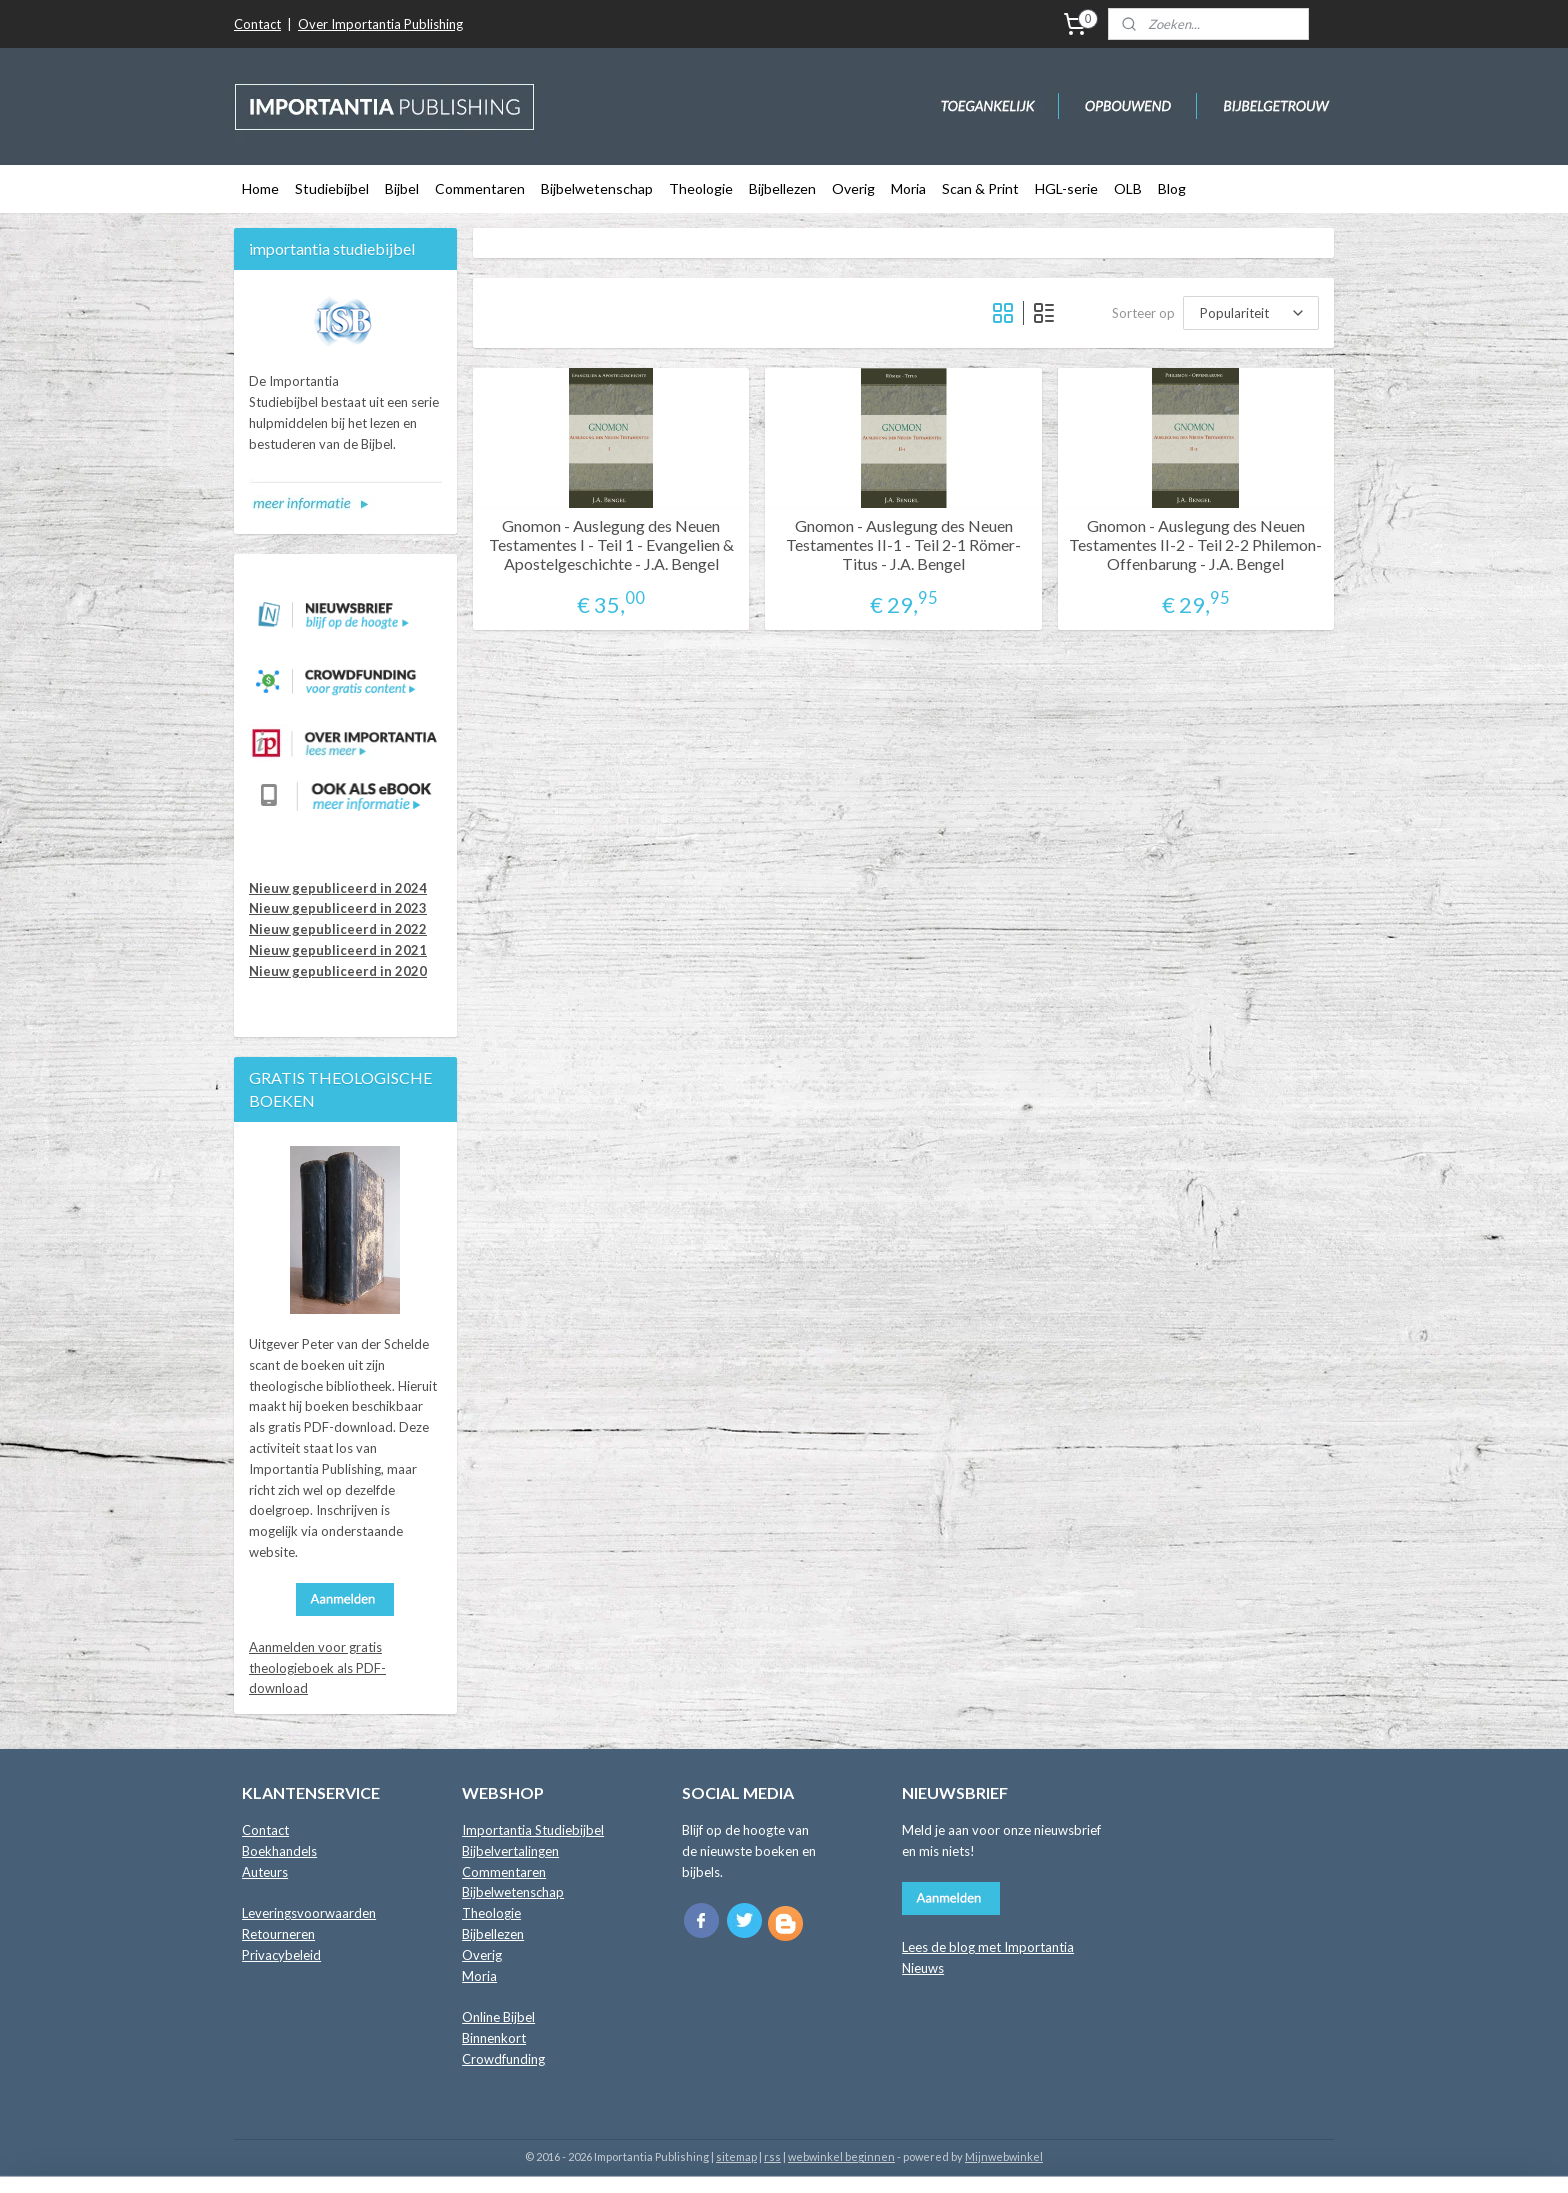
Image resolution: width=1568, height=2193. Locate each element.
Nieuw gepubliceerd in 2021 (338, 950)
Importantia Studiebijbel (533, 1830)
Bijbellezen (782, 188)
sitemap (736, 2156)
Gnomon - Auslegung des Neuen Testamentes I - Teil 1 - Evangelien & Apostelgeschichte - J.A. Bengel (611, 544)
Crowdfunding (503, 2059)
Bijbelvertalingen (510, 1851)
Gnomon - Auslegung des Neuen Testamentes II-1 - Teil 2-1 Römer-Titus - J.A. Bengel (903, 544)
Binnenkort (494, 2038)
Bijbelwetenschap (597, 188)
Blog (1172, 188)
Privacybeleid (281, 1955)
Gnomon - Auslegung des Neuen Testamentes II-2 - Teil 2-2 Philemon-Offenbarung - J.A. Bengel (1195, 544)
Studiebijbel (332, 188)
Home (260, 188)
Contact (257, 24)
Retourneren (278, 1934)
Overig (853, 188)
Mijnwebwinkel (1004, 2156)
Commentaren (480, 188)
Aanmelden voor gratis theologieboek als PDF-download (317, 1668)
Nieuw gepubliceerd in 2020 (338, 971)
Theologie (701, 188)
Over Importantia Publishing (380, 24)
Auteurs (265, 1872)
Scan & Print (980, 188)
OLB (1128, 188)
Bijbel (402, 188)
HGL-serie (1066, 188)
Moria (908, 188)
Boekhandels (279, 1851)
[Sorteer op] (1251, 313)
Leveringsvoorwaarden (309, 1913)
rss (772, 2156)
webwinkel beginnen (841, 2156)
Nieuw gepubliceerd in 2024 (338, 888)
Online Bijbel (498, 2017)
